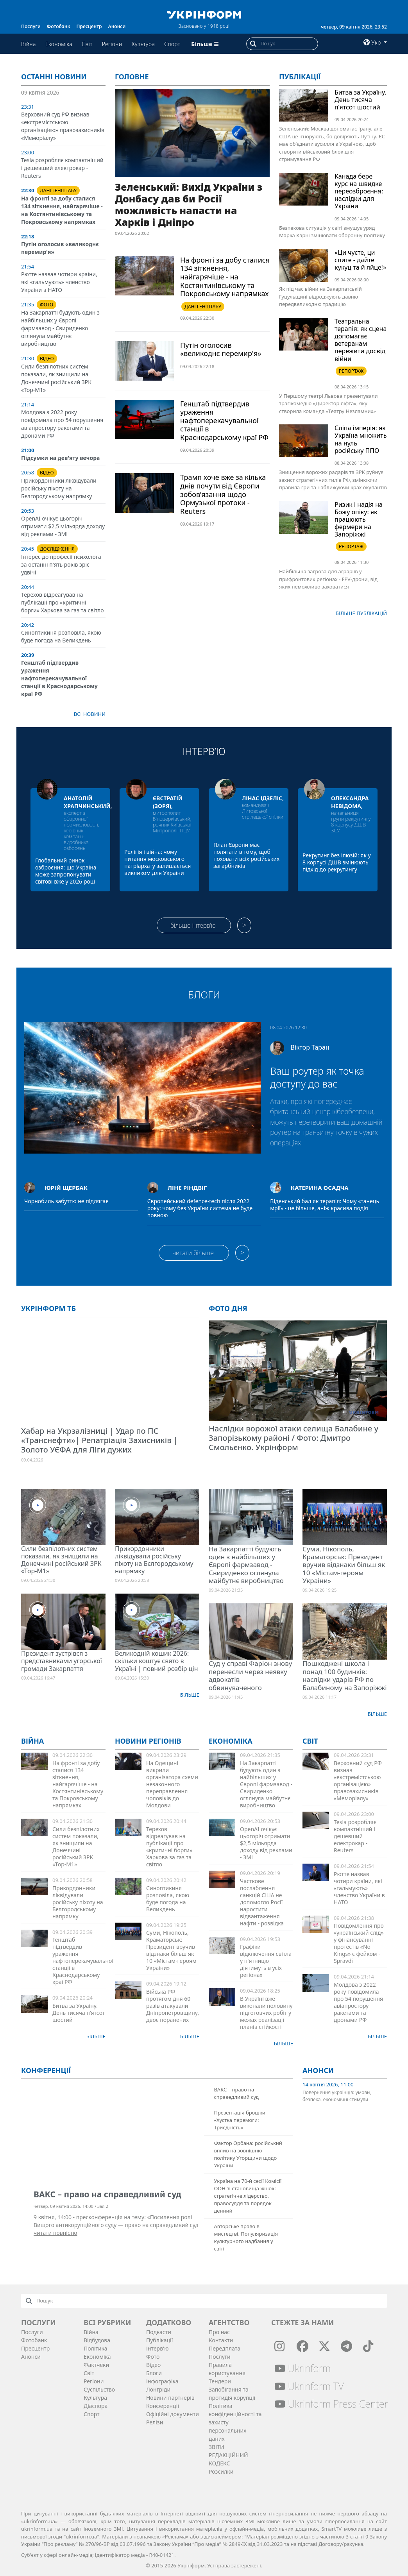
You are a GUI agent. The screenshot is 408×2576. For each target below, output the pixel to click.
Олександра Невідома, (350, 802)
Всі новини (90, 713)
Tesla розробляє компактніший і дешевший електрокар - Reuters (62, 167)
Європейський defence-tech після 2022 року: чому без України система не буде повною (199, 1208)
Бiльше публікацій (361, 613)
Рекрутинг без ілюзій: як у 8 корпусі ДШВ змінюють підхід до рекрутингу (336, 862)
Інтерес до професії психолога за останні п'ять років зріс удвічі (61, 564)
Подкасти (158, 2332)
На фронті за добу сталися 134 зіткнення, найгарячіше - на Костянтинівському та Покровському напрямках (62, 210)
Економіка (58, 44)
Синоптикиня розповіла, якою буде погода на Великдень (61, 636)
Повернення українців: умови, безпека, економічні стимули (336, 2096)
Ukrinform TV (309, 2386)
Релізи (154, 2422)
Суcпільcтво (99, 2389)
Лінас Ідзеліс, (263, 798)
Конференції (162, 2406)
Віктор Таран (310, 1047)
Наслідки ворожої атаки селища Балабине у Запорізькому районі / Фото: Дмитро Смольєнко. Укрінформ (293, 1438)
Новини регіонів (148, 1741)
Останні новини (54, 76)
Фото (152, 2356)
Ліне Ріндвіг (187, 1187)
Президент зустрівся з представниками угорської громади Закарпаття (61, 1661)
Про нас (219, 2332)
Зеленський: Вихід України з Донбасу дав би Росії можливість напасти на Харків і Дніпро (188, 204)
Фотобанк (58, 26)
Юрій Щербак (66, 1187)
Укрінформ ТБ (48, 1308)
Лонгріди (158, 2389)
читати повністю (55, 2232)
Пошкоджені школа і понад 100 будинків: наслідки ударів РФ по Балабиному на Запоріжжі (344, 1675)
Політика (95, 2348)
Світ (87, 44)
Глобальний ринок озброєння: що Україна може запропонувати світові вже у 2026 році (66, 871)
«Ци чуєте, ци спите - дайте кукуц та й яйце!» (360, 260)
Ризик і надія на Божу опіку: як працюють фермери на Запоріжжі (359, 519)
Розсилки (221, 2471)
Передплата (224, 2348)
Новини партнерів (170, 2397)
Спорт (172, 44)
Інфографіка (162, 2381)
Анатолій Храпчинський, (88, 802)
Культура (143, 44)
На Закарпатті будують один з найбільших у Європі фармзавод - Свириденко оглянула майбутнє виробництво (60, 328)
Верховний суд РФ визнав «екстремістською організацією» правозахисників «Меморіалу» (62, 126)
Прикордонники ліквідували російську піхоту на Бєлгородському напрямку (59, 488)
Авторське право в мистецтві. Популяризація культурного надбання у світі (246, 2237)
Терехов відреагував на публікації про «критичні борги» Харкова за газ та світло (62, 602)
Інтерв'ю (157, 2348)
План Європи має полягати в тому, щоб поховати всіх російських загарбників (246, 855)
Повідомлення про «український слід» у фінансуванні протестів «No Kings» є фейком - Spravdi (359, 1943)
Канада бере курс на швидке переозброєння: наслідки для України (359, 191)
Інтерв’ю (204, 751)
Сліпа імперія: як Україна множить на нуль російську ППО (361, 439)
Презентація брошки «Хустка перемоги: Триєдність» (239, 2120)
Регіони (112, 44)
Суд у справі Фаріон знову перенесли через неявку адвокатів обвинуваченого (250, 1675)
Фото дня (228, 1308)
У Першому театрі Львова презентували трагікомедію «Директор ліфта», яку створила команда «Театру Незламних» (328, 403)
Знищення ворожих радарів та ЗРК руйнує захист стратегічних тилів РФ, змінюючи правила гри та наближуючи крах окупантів (333, 480)
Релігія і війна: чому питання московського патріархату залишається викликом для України (157, 862)
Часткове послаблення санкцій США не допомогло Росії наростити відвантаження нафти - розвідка (262, 1902)
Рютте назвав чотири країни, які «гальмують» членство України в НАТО (59, 281)
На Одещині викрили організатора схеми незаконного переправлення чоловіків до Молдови (172, 1784)
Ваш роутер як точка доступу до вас (317, 1077)
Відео (153, 2364)
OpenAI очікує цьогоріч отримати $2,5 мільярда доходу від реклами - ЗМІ (63, 526)
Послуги (31, 26)
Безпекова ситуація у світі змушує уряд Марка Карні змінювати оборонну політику (332, 231)
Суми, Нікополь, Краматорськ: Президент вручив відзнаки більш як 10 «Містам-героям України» (343, 1564)
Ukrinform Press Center (331, 2403)
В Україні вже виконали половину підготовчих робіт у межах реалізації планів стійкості (266, 2012)
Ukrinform (302, 2368)
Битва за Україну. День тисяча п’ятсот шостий (361, 99)
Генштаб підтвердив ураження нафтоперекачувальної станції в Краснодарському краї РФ (59, 678)
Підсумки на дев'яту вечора (60, 458)
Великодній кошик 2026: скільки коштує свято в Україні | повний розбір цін (156, 1661)
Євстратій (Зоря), (168, 802)
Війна (28, 44)
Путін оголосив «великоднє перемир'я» (220, 349)
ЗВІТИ (216, 2447)
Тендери (220, 2381)
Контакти (221, 2340)
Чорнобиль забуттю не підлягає (66, 1201)
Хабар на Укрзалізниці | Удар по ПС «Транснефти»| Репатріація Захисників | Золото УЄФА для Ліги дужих (99, 1440)
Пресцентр (89, 26)
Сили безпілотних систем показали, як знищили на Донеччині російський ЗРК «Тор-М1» (56, 378)
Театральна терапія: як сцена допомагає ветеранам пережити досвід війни (361, 340)
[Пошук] (289, 44)
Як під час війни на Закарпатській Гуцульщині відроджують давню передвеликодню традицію (320, 296)
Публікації (300, 76)
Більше (189, 1694)
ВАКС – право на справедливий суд (236, 2093)
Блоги (204, 994)
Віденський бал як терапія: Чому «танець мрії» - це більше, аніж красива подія (324, 1205)
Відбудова (97, 2340)
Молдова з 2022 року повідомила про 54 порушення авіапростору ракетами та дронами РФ (62, 423)
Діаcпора (95, 2406)
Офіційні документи (172, 2414)
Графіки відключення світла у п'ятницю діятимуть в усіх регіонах (266, 1961)
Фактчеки (96, 2364)
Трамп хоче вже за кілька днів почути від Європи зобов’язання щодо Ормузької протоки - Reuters (223, 493)
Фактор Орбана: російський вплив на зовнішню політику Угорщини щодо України (248, 2154)
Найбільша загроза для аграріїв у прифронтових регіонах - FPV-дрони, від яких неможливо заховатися (328, 579)
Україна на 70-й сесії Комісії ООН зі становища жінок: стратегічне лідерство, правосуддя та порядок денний (247, 2195)
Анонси (117, 26)
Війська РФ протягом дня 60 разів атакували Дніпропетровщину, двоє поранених (172, 2005)
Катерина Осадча (320, 1187)
